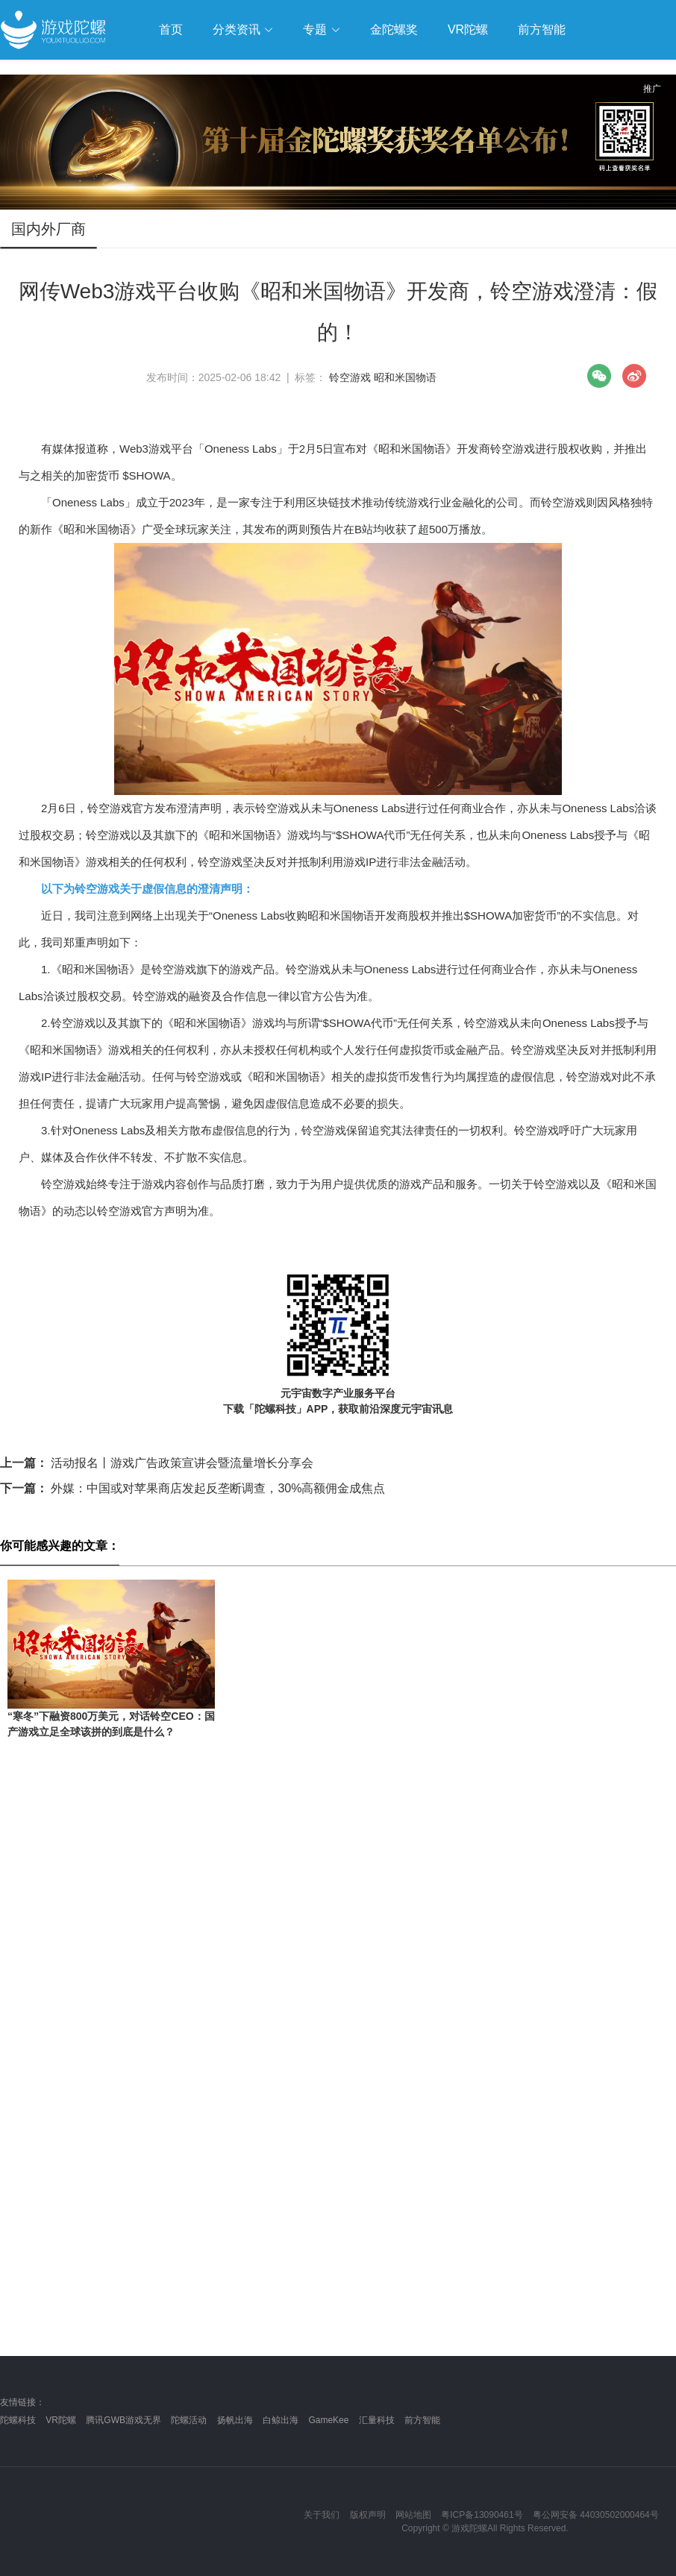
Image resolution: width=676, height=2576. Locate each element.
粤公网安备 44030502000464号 (596, 2515)
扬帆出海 (235, 2420)
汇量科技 (377, 2420)
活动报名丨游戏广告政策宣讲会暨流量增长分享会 (156, 1463)
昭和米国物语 (405, 377)
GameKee (328, 2420)
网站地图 (413, 2515)
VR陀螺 (61, 2420)
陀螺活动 (189, 2420)
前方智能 (422, 2420)
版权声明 (368, 2515)
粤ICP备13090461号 (481, 2515)
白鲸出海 (280, 2420)
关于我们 (321, 2515)
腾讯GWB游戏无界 (123, 2420)
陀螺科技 (18, 2420)
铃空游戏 (350, 377)
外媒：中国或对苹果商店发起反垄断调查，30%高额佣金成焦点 (192, 1488)
